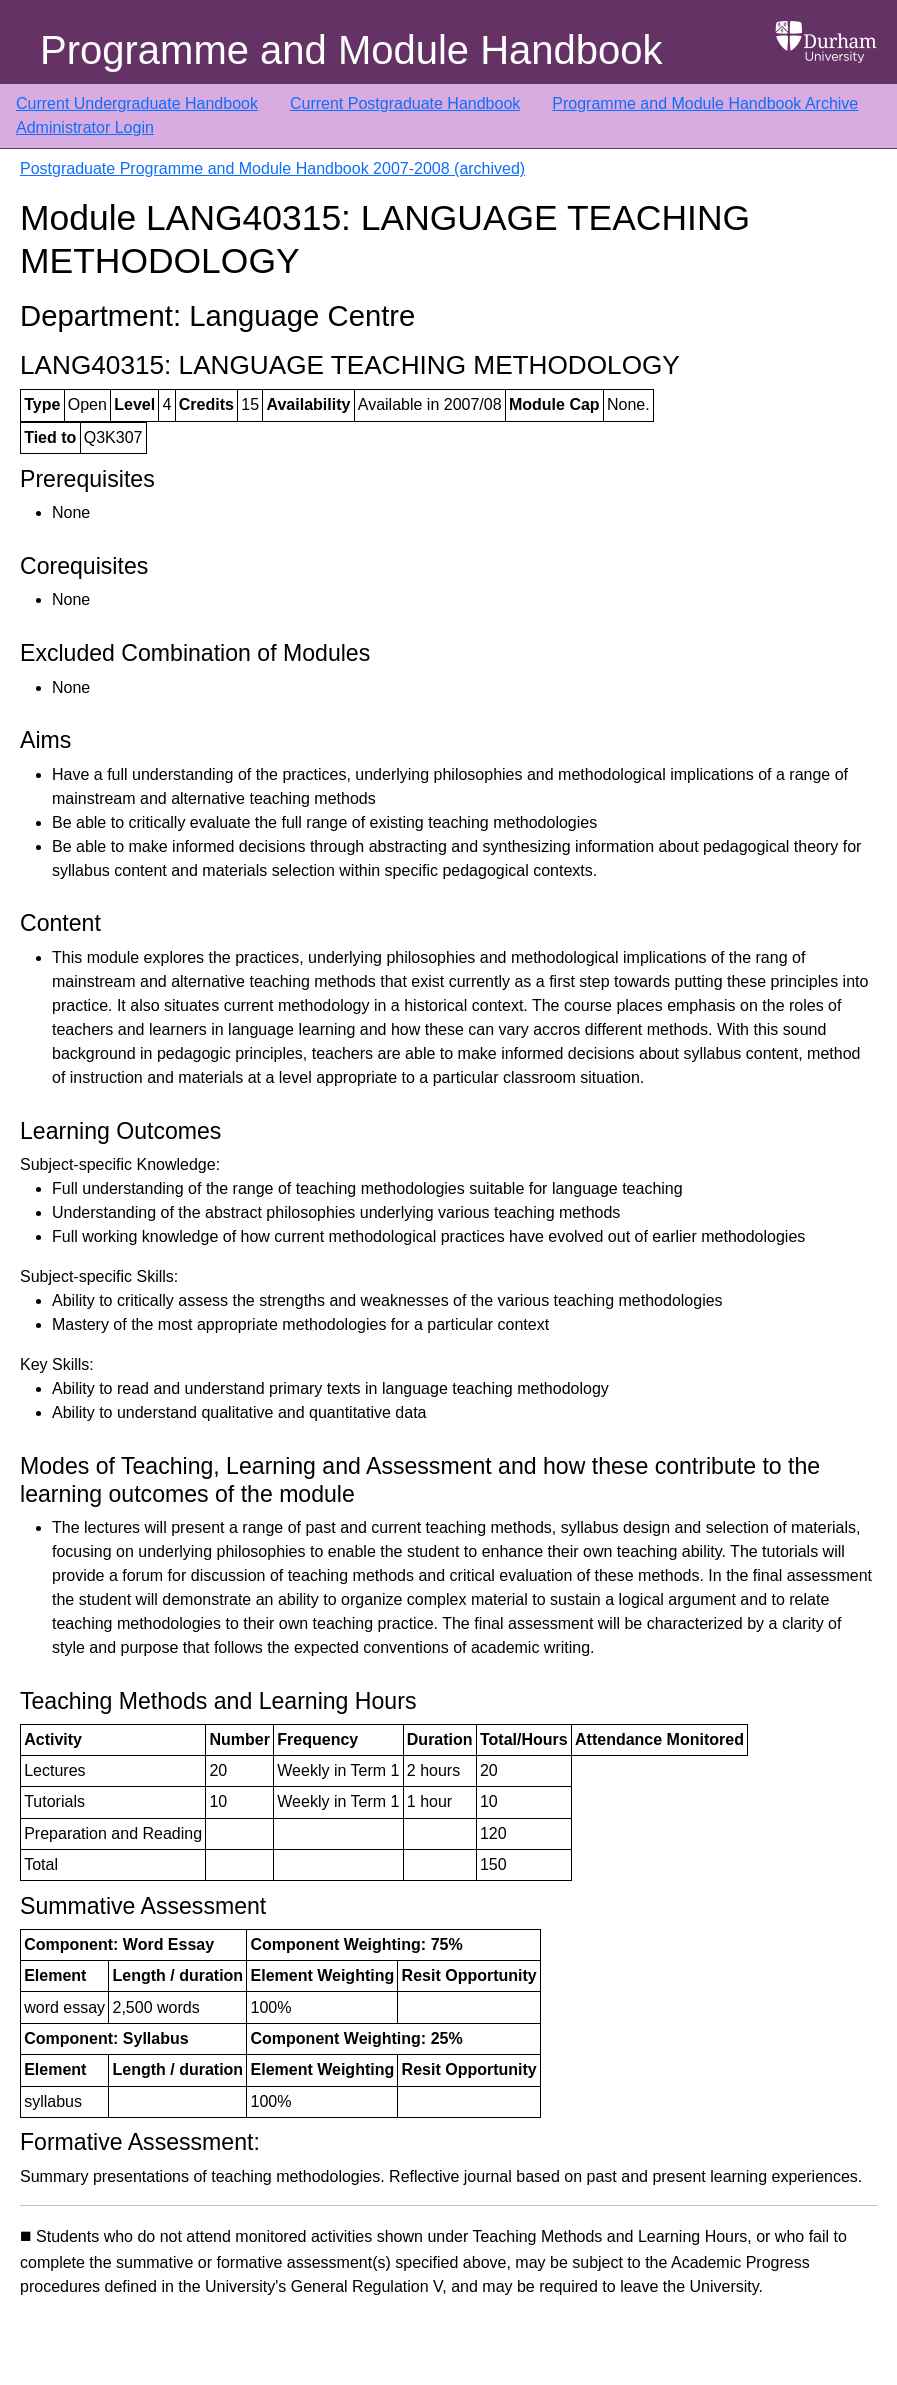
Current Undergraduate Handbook (137, 103)
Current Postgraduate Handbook (405, 103)
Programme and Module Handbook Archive (705, 103)
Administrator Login (85, 127)
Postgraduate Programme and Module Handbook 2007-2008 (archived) (272, 168)
